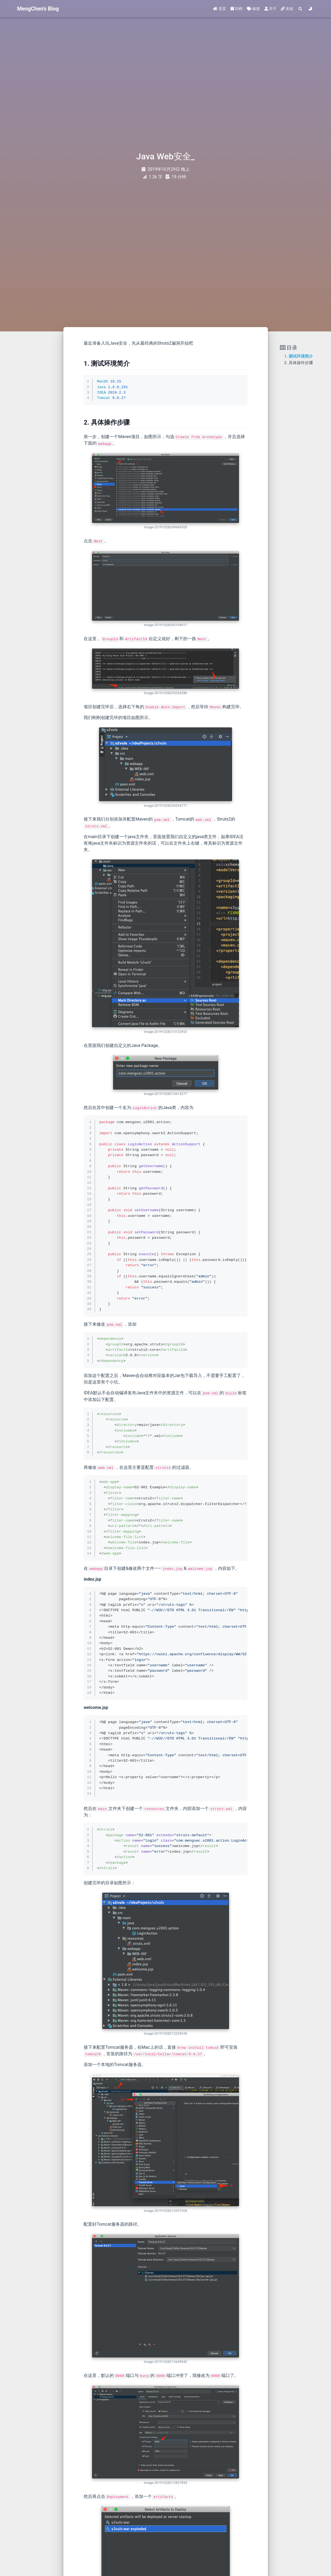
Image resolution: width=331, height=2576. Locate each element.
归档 (236, 8)
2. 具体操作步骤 (298, 362)
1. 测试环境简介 (298, 356)
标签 (253, 8)
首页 (219, 8)
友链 (287, 8)
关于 (270, 8)
